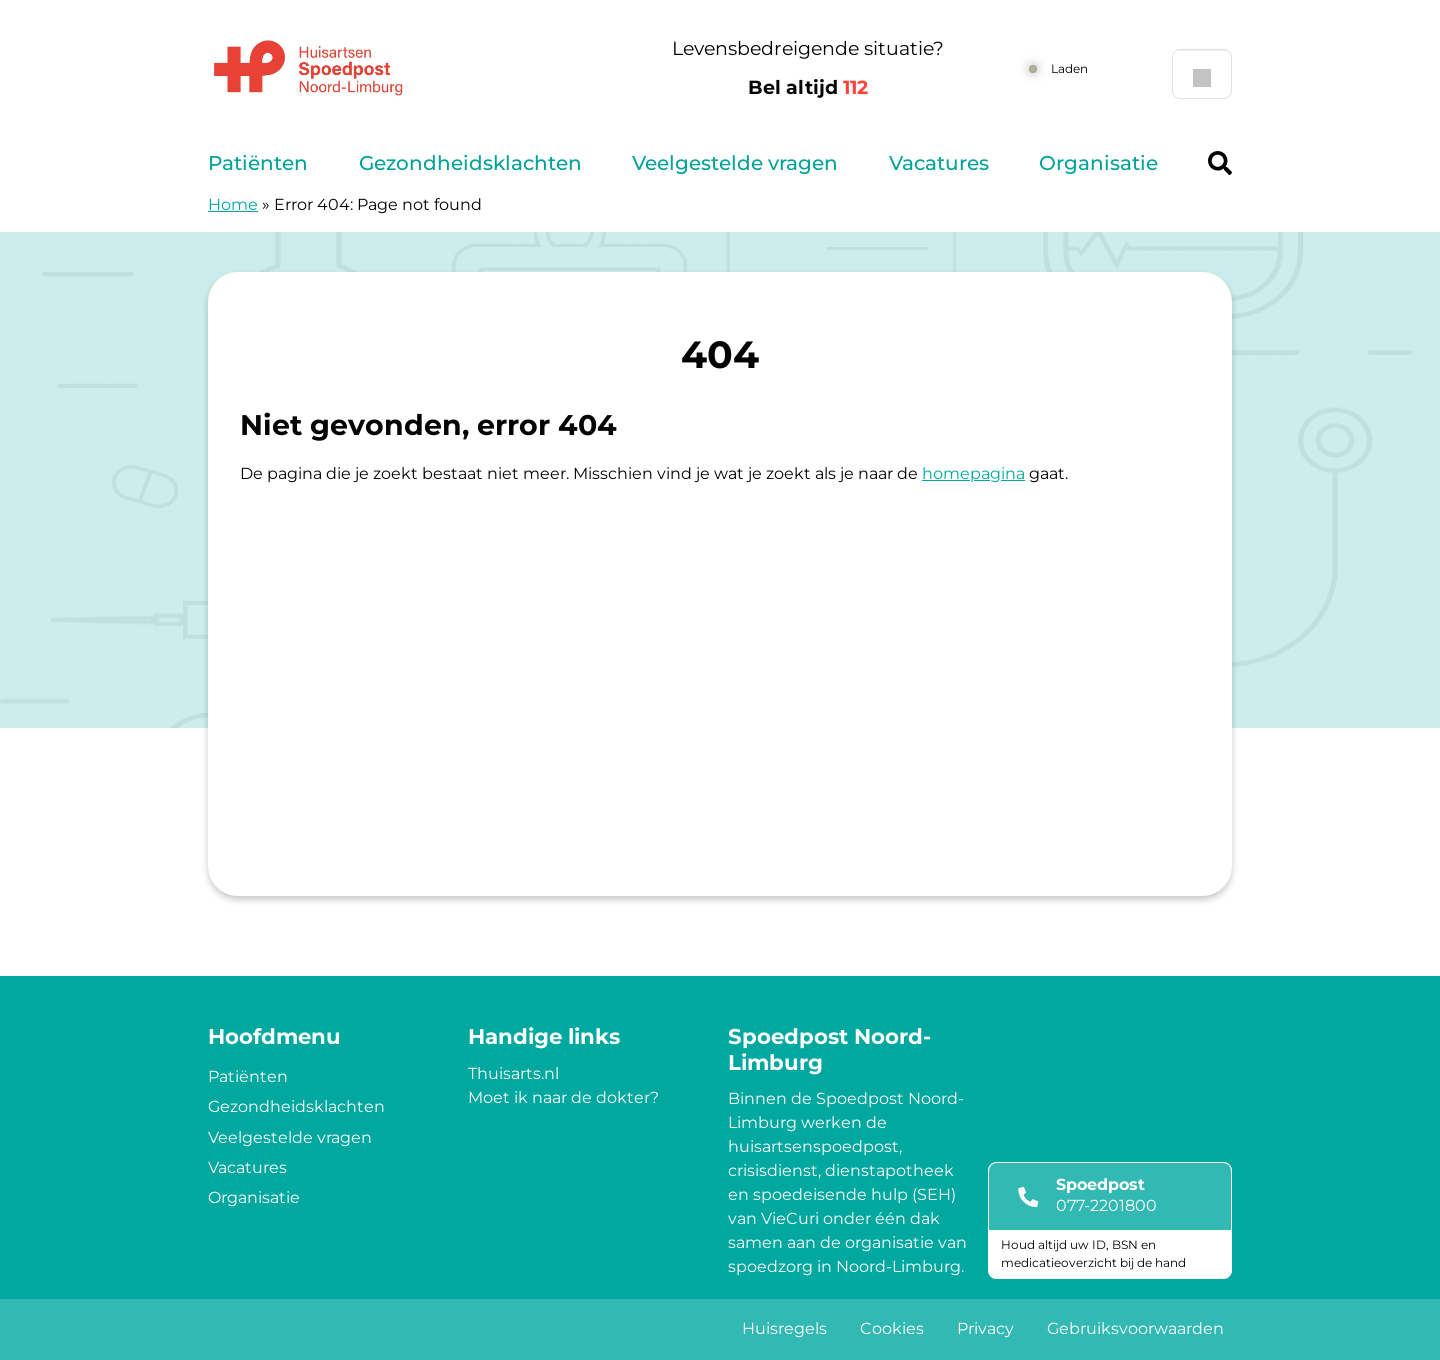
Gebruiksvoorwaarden (1135, 1328)
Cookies (892, 1328)
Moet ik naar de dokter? (563, 1097)
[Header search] (1220, 163)
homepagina (973, 473)
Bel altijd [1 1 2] (808, 87)
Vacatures (939, 163)
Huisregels (784, 1328)
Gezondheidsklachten (470, 163)
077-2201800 (1106, 1205)
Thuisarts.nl (513, 1073)
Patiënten (258, 163)
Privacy (985, 1328)
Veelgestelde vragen (735, 163)
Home (233, 204)
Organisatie (1098, 163)
